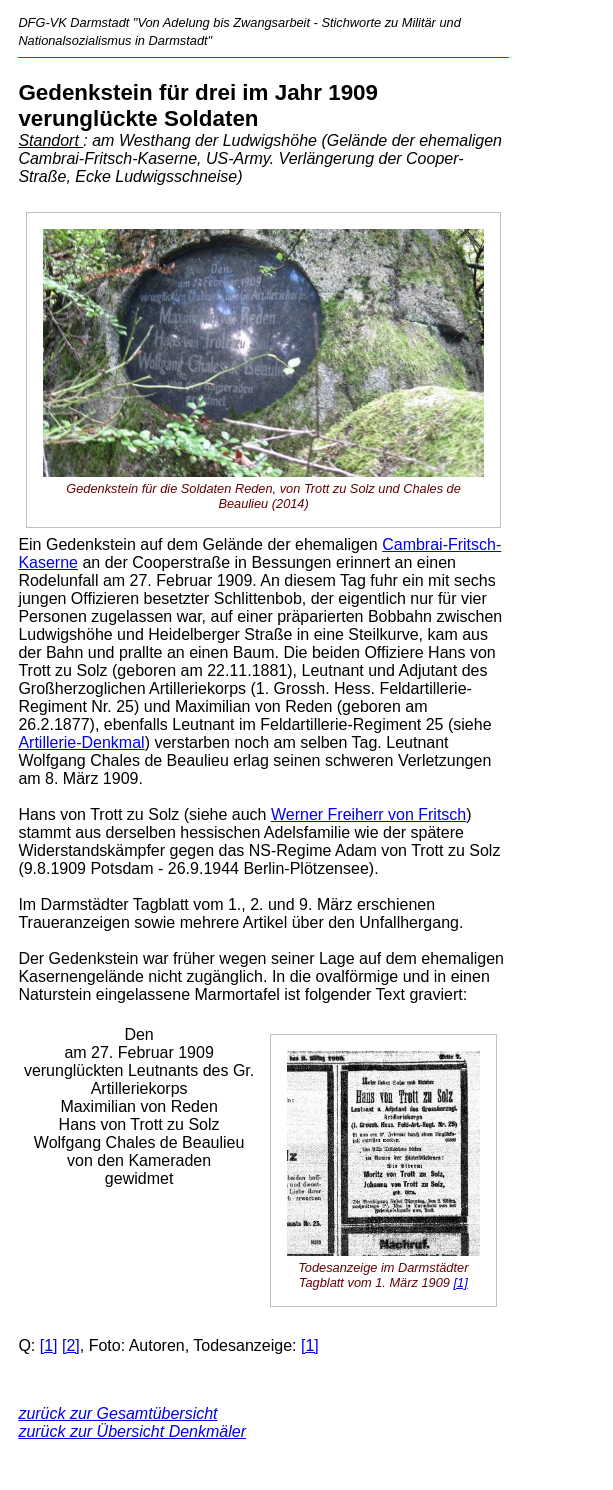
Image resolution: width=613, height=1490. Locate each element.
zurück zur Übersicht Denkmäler (132, 1431)
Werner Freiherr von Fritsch (368, 814)
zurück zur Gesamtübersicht (117, 1413)
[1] (460, 1282)
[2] (71, 1345)
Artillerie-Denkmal (81, 742)
